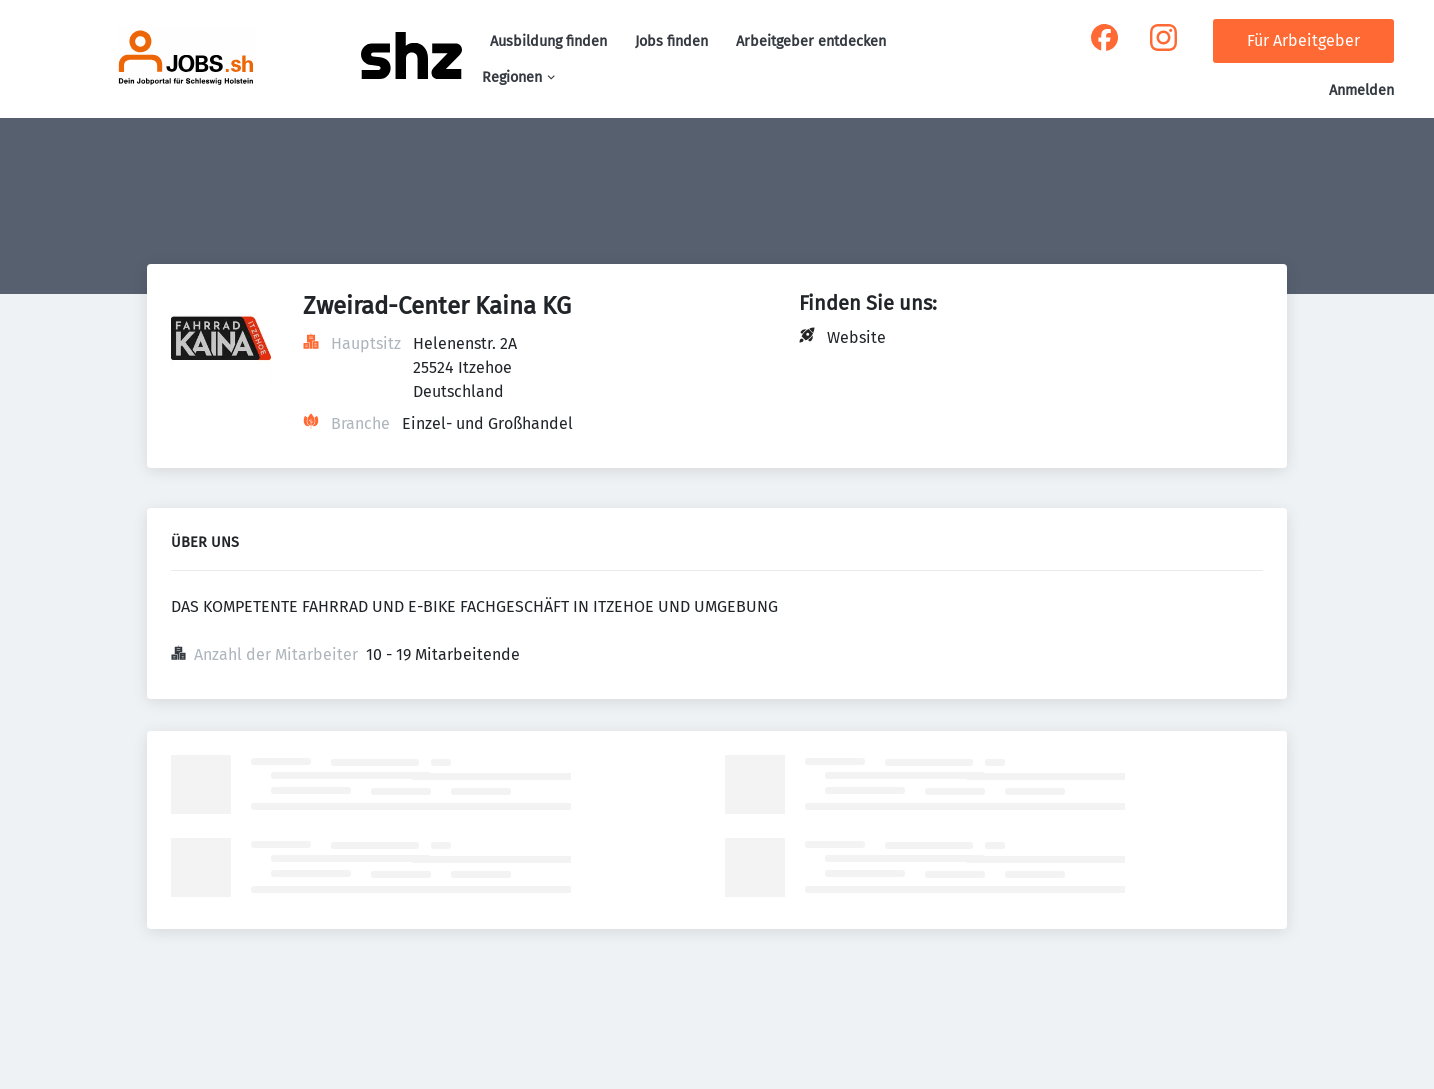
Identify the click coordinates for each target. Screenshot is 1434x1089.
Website (856, 337)
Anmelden (1361, 90)
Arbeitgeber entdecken (811, 41)
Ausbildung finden (548, 41)
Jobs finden (671, 41)
